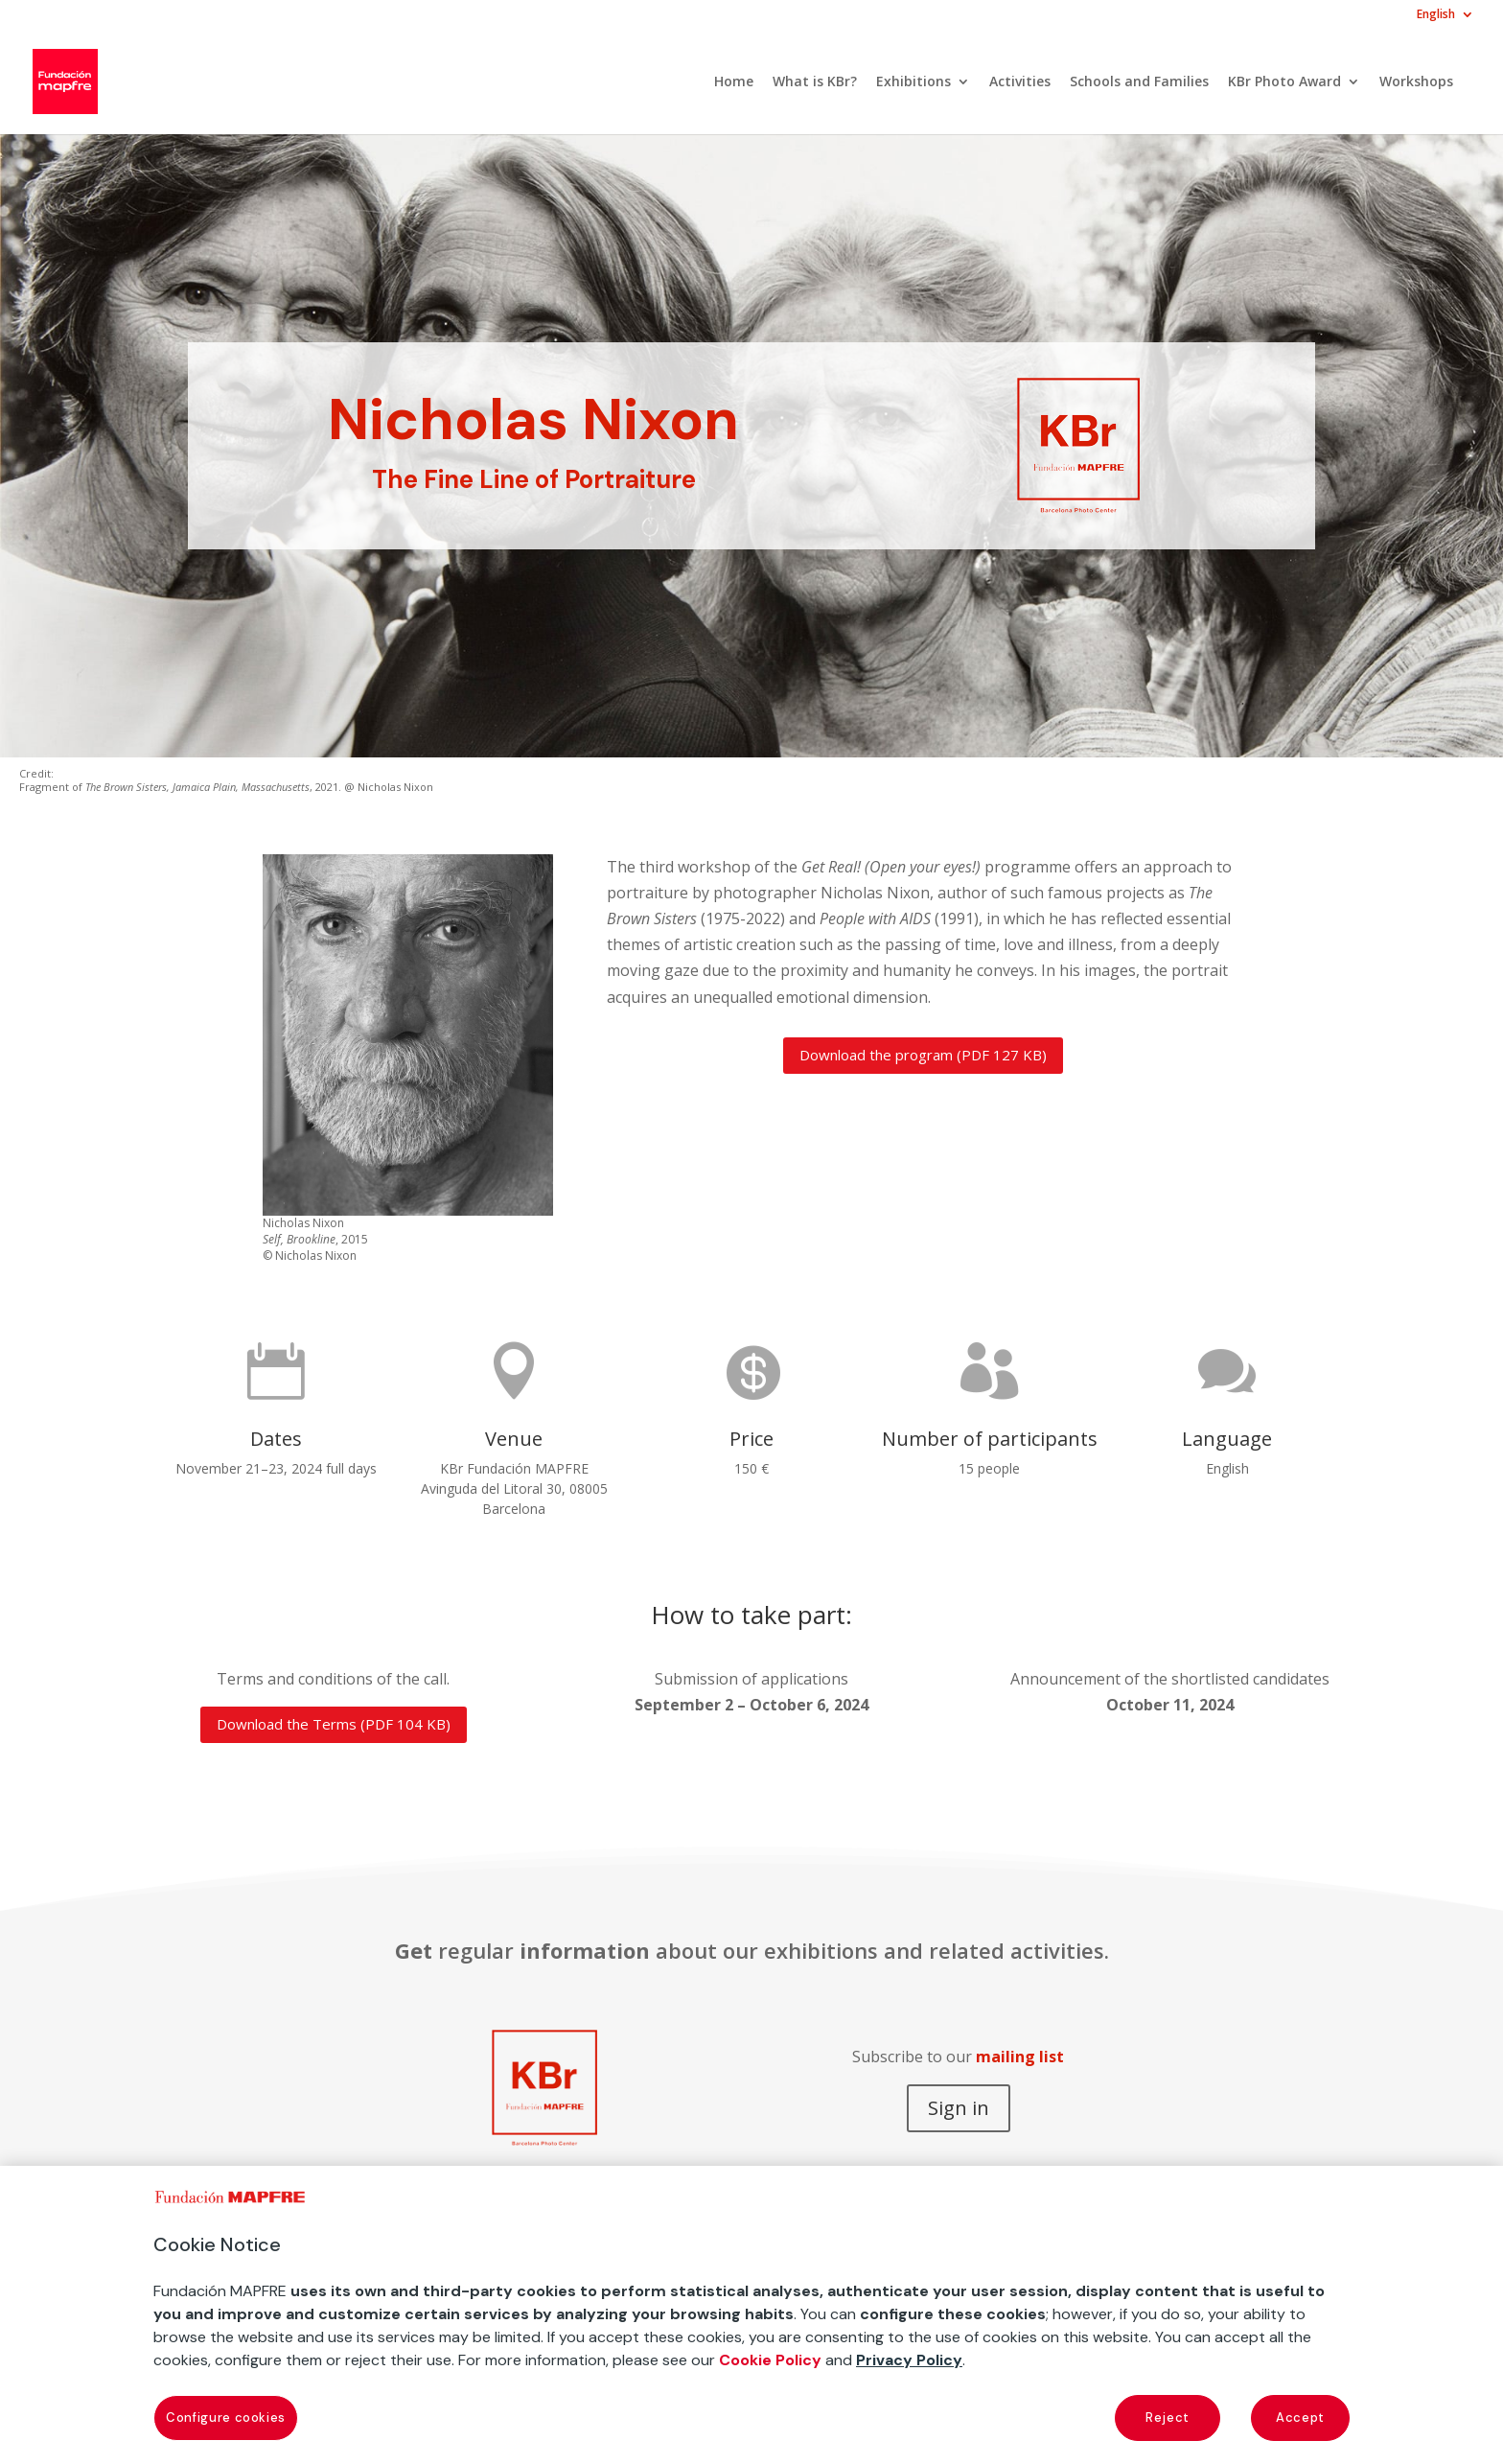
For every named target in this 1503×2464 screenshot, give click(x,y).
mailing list (1020, 2056)
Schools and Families (1139, 82)
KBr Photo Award (1284, 82)
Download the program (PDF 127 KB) (923, 1054)
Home (733, 82)
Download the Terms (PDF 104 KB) (334, 1723)
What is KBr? (815, 82)
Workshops (1416, 82)
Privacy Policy (909, 2360)
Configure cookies (226, 2417)
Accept (1300, 2417)
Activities (1020, 82)
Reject (1167, 2417)
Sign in (958, 2108)
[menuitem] (1445, 19)
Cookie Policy (770, 2360)
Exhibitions (913, 82)
